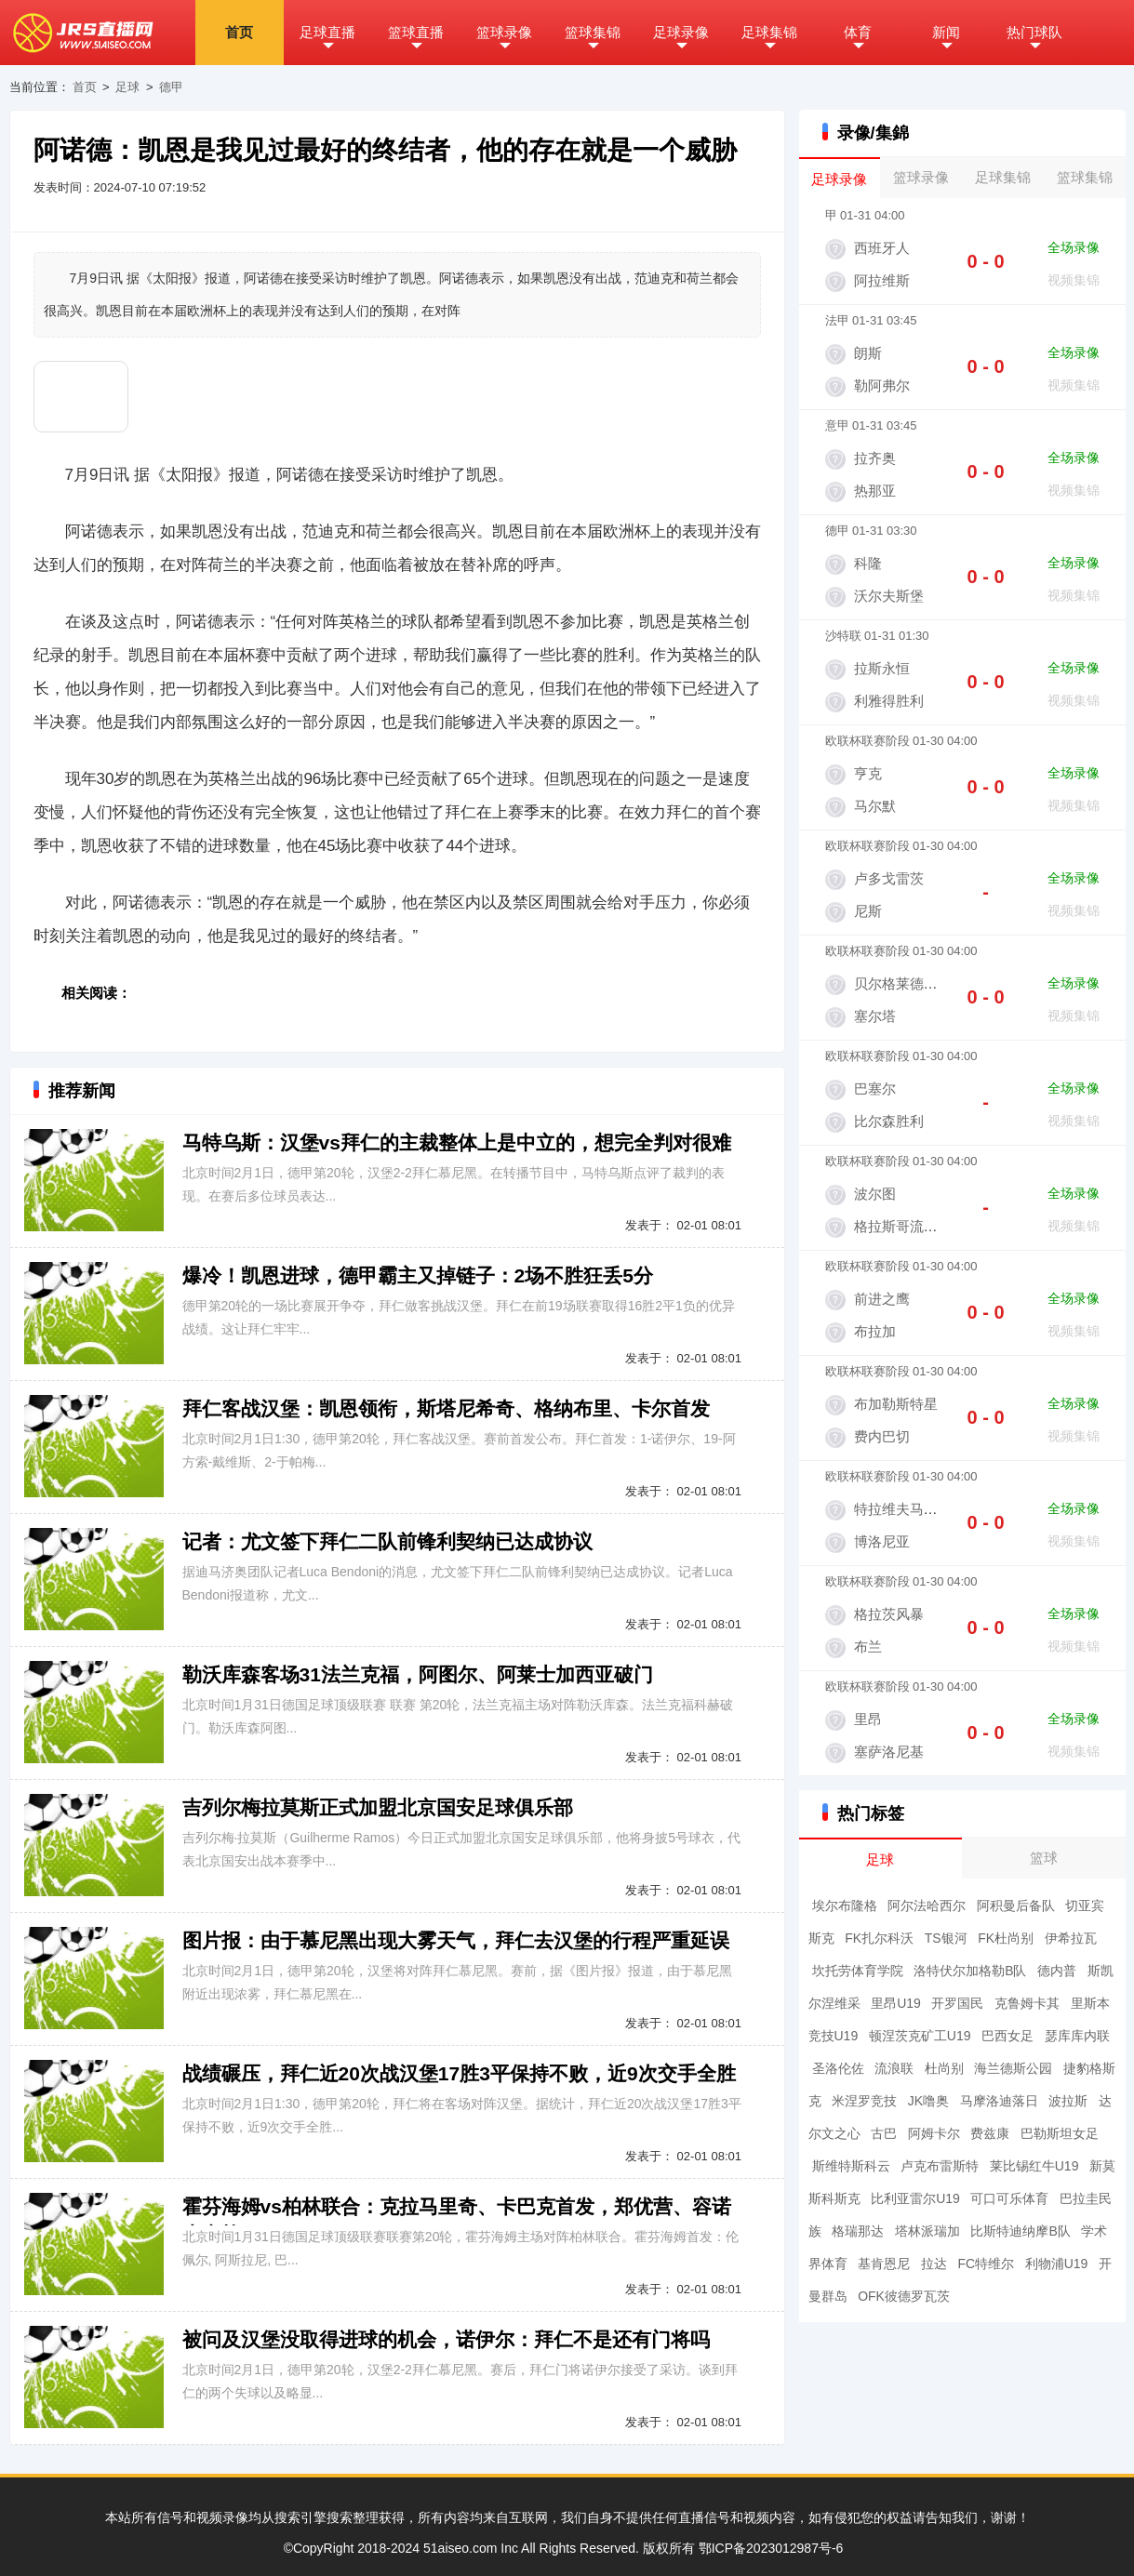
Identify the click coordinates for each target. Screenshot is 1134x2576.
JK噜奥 (928, 2100)
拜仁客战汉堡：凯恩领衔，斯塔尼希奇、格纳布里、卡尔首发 (446, 1408)
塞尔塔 (875, 1016)
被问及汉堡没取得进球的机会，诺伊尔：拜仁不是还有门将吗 (446, 2339)
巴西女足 (1007, 2035)
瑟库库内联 (1077, 2035)
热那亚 (875, 490)
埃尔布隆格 (844, 1905)
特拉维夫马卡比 (903, 1509)
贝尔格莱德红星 (903, 983)
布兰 (868, 1646)
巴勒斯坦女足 (1060, 2133)
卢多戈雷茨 (889, 878)
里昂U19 (896, 2003)
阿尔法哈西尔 (926, 1905)
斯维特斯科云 (851, 2165)
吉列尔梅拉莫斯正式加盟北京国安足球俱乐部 (377, 1807)
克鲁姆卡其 (1027, 2003)
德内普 (1056, 1970)
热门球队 (1034, 32)
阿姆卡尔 (934, 2133)
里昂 (868, 1719)
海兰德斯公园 (1013, 2068)
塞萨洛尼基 (889, 1751)
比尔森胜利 (889, 1121)
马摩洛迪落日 (999, 2100)
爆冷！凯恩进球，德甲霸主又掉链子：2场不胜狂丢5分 (417, 1275)
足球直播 (327, 32)
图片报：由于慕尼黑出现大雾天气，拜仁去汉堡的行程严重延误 (455, 1940)
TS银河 (946, 1938)
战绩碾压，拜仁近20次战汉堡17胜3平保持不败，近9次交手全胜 (459, 2073)
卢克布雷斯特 (940, 2165)
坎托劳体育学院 (857, 1970)
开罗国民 (957, 2003)
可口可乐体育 (1009, 2198)
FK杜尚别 (1006, 1938)
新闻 (946, 32)
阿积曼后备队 (1016, 1905)
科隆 (868, 563)
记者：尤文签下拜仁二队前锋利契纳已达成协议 (387, 1541)
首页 (239, 32)
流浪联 (894, 2068)
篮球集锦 (592, 32)
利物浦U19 (1056, 2263)
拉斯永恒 (882, 668)
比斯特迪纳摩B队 (1020, 2231)
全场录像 (1073, 247)
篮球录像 (504, 32)
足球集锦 (769, 32)
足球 (127, 87)
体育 (858, 32)
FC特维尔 (985, 2263)
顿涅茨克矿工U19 (920, 2035)
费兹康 (989, 2133)
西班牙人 (882, 248)
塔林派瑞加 (927, 2231)
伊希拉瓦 (1071, 1938)
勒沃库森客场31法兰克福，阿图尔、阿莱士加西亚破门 (417, 1674)
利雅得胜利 (889, 701)
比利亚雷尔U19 (915, 2198)
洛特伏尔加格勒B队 (970, 1970)
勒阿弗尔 (882, 385)
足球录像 (681, 32)
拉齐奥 (875, 458)
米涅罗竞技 (864, 2100)
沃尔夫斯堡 (889, 596)
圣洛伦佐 (838, 2068)
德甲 (171, 87)
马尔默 (875, 806)
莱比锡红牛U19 (1034, 2165)
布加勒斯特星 (896, 1404)
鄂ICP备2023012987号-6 (771, 2548)
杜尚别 (944, 2068)
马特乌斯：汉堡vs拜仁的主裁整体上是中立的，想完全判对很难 (456, 1142)
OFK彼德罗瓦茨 (904, 2296)
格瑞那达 (858, 2231)
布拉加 (875, 1331)
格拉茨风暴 (889, 1614)
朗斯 (868, 353)
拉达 (934, 2263)
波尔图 (875, 1194)
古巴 (884, 2133)
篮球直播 (416, 32)
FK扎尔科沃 (879, 1938)
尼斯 (868, 911)
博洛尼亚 (882, 1541)
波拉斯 (1067, 2100)
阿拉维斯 (882, 280)
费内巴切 (882, 1436)
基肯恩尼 (884, 2263)
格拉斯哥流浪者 (903, 1226)
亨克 (868, 773)
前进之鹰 (882, 1299)
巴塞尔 (875, 1088)
